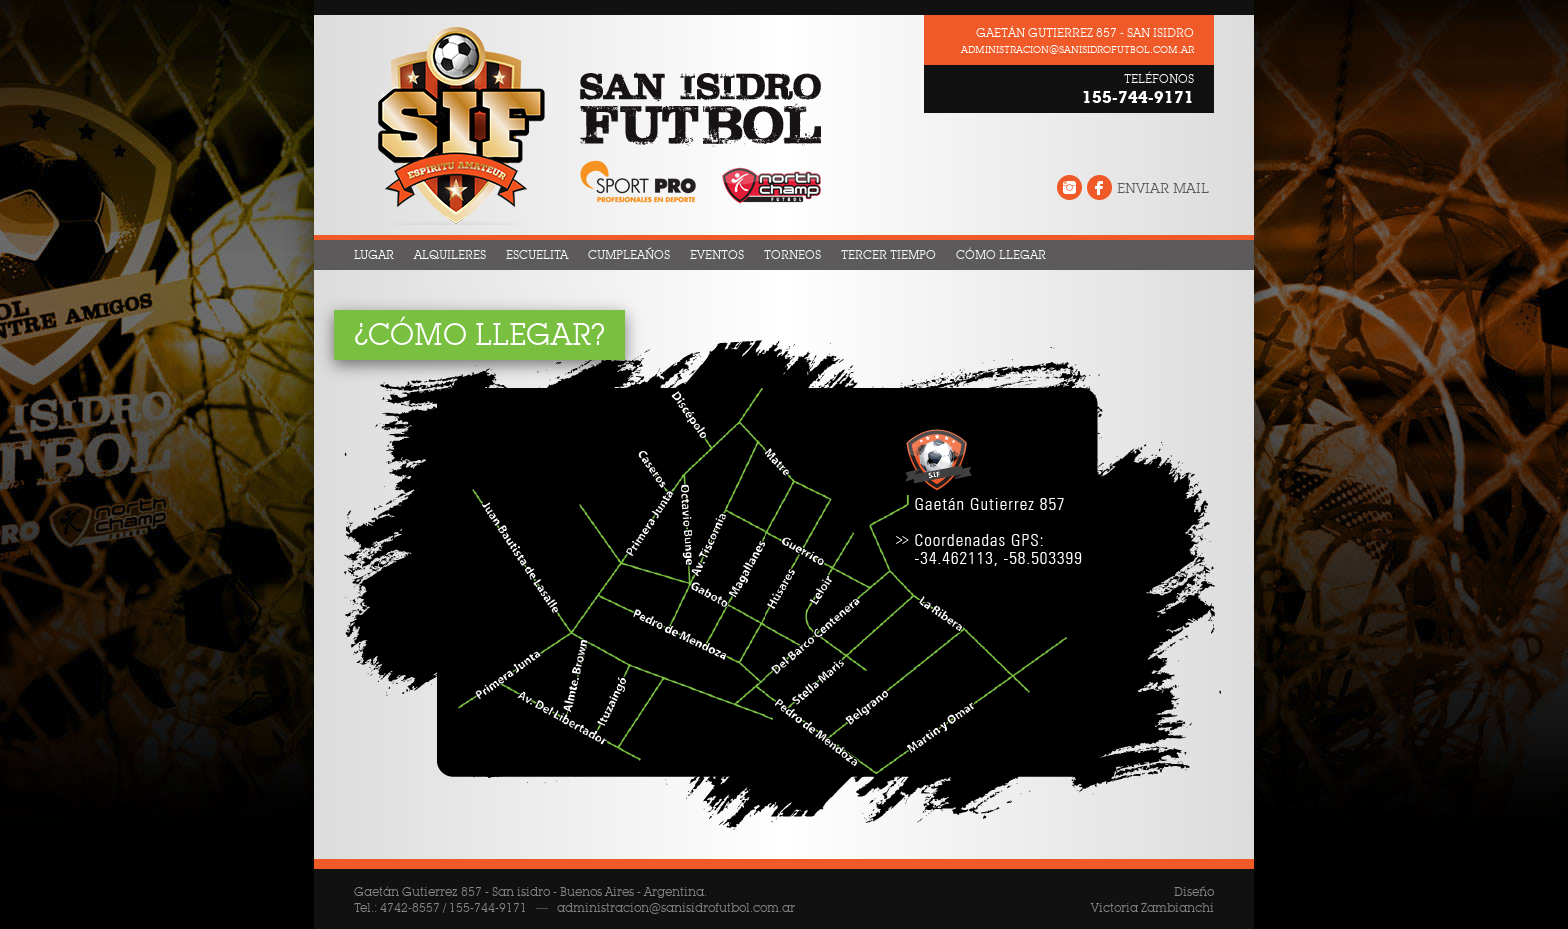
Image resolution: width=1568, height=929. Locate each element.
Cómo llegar (1001, 255)
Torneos (792, 255)
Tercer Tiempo (888, 255)
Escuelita (537, 255)
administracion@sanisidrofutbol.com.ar (1077, 50)
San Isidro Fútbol (586, 125)
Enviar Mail (1163, 189)
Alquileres (450, 255)
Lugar (374, 255)
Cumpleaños (629, 255)
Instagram (1069, 189)
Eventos (717, 255)
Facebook (1099, 189)
